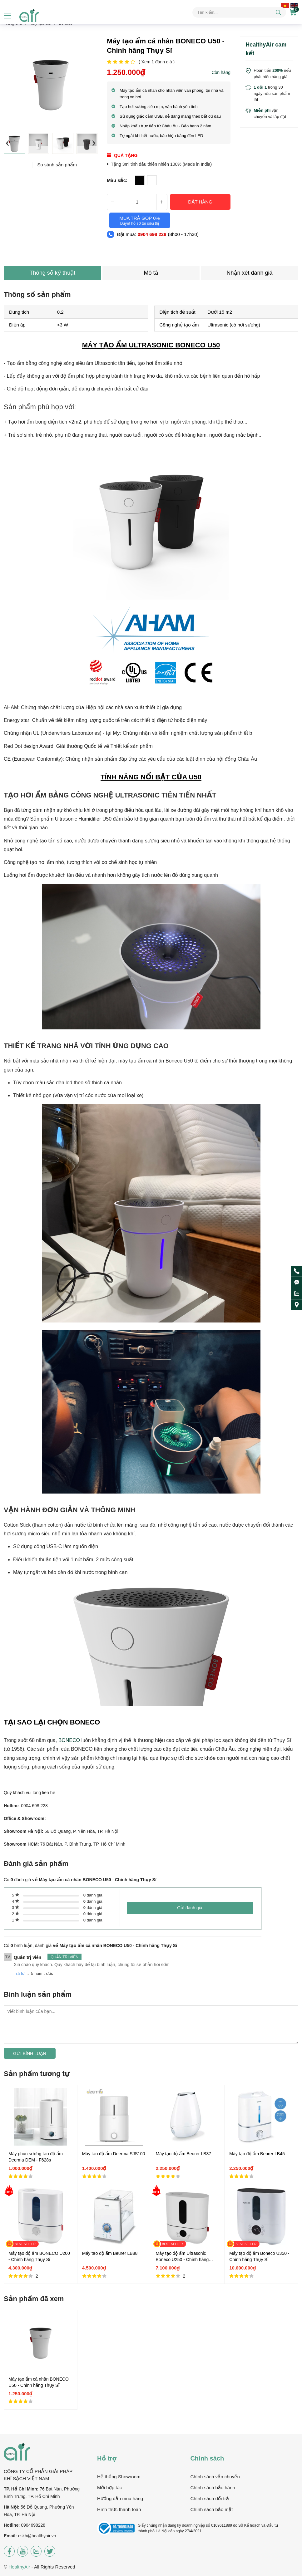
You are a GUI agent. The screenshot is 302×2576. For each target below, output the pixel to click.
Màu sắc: (117, 180)
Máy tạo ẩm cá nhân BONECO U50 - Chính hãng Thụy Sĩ (38, 2382)
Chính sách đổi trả (209, 2498)
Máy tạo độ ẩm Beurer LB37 (183, 2153)
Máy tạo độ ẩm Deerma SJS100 (113, 2153)
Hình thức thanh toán (119, 2509)
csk (21, 2535)
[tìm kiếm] (278, 13)
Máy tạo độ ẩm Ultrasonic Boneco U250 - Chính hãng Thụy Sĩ (182, 2257)
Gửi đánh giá (189, 1907)
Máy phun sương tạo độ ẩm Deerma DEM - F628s (35, 2156)
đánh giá (92, 1895)
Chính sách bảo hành (212, 2487)
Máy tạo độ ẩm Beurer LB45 (257, 2153)
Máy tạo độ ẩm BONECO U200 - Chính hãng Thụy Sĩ (39, 2256)
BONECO (69, 1740)
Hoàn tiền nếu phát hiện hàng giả (272, 73)
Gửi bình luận (29, 2053)
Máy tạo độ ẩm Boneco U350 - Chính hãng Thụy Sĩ (259, 2256)
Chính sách (207, 2458)
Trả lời (19, 1973)
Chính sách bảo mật (211, 2509)
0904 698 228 (152, 234)
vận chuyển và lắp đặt (270, 113)
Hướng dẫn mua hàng (120, 2498)
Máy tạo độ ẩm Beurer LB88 (109, 2253)
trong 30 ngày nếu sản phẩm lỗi (272, 93)
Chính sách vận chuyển (215, 2476)
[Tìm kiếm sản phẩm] (239, 12)
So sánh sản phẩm (57, 164)
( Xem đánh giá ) (157, 62)
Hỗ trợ (106, 2458)
